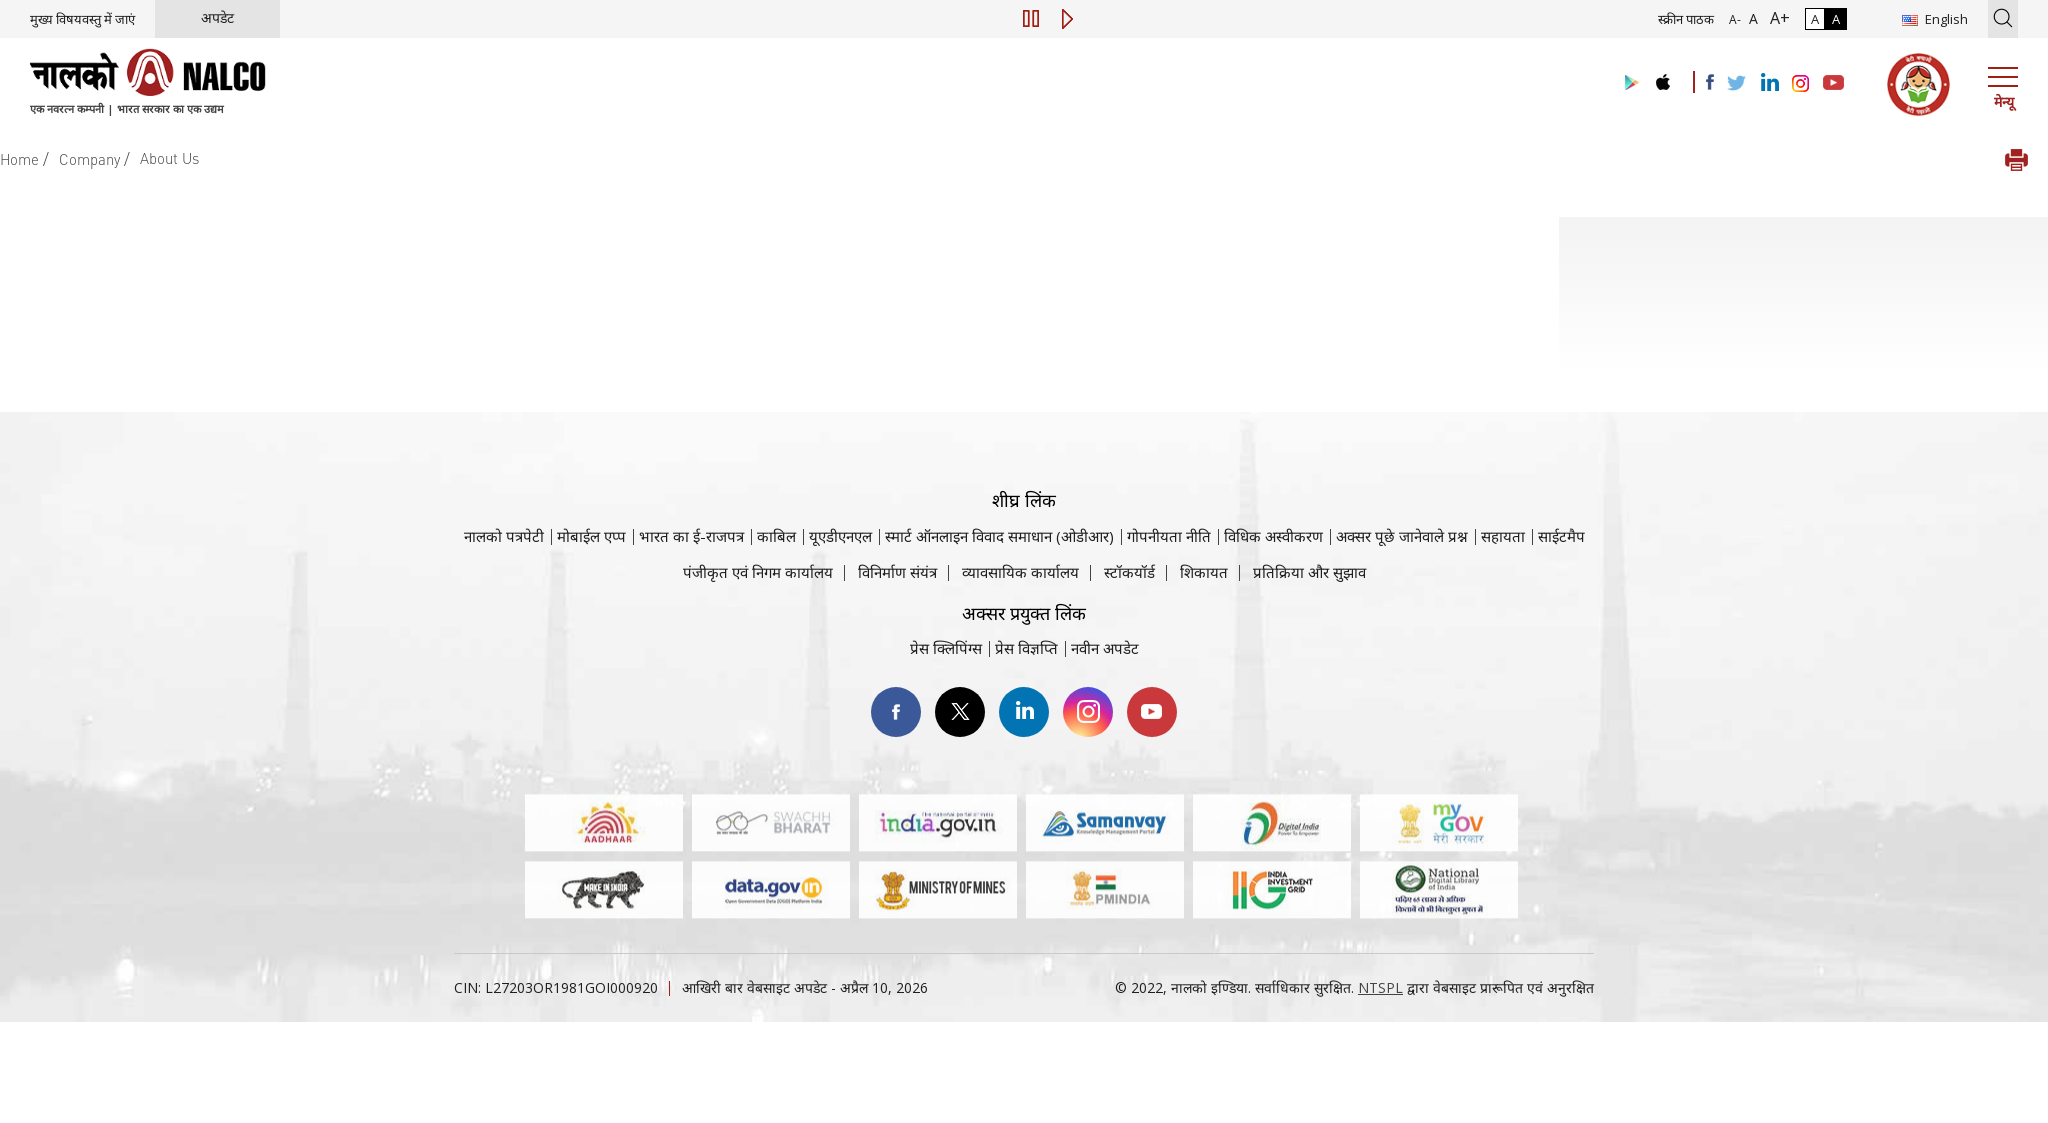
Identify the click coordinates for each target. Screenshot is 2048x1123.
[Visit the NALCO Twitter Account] (1736, 84)
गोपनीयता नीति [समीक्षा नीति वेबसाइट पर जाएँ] (1169, 536)
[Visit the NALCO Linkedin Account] (1768, 83)
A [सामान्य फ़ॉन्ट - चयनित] (1751, 18)
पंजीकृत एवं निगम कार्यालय (758, 572)
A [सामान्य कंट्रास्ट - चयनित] (1815, 19)
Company (89, 159)
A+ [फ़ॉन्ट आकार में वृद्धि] (1776, 18)
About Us (169, 158)
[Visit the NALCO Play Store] (1628, 83)
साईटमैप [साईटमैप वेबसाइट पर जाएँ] (1561, 536)
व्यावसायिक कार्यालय (1020, 572)
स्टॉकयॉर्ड (1129, 572)
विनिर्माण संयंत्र (897, 572)
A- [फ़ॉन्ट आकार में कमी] (1735, 19)
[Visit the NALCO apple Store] (1662, 77)
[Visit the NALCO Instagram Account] (1801, 84)
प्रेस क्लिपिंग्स (946, 648)
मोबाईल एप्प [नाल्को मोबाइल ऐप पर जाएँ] (591, 536)
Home (19, 159)
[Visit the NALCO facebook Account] (1710, 82)
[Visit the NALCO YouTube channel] (1833, 84)
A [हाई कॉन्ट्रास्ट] (1836, 19)
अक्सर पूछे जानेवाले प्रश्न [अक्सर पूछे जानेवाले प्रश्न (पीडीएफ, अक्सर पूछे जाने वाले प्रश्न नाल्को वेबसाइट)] (1402, 536)
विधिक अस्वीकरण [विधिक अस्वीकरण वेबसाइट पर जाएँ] (1273, 536)
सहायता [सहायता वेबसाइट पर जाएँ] (1503, 536)
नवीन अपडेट (1105, 648)
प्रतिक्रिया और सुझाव (1309, 572)
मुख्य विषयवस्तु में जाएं (82, 19)
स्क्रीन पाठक (1686, 19)
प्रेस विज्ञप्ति (1026, 648)
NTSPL (1380, 987)
